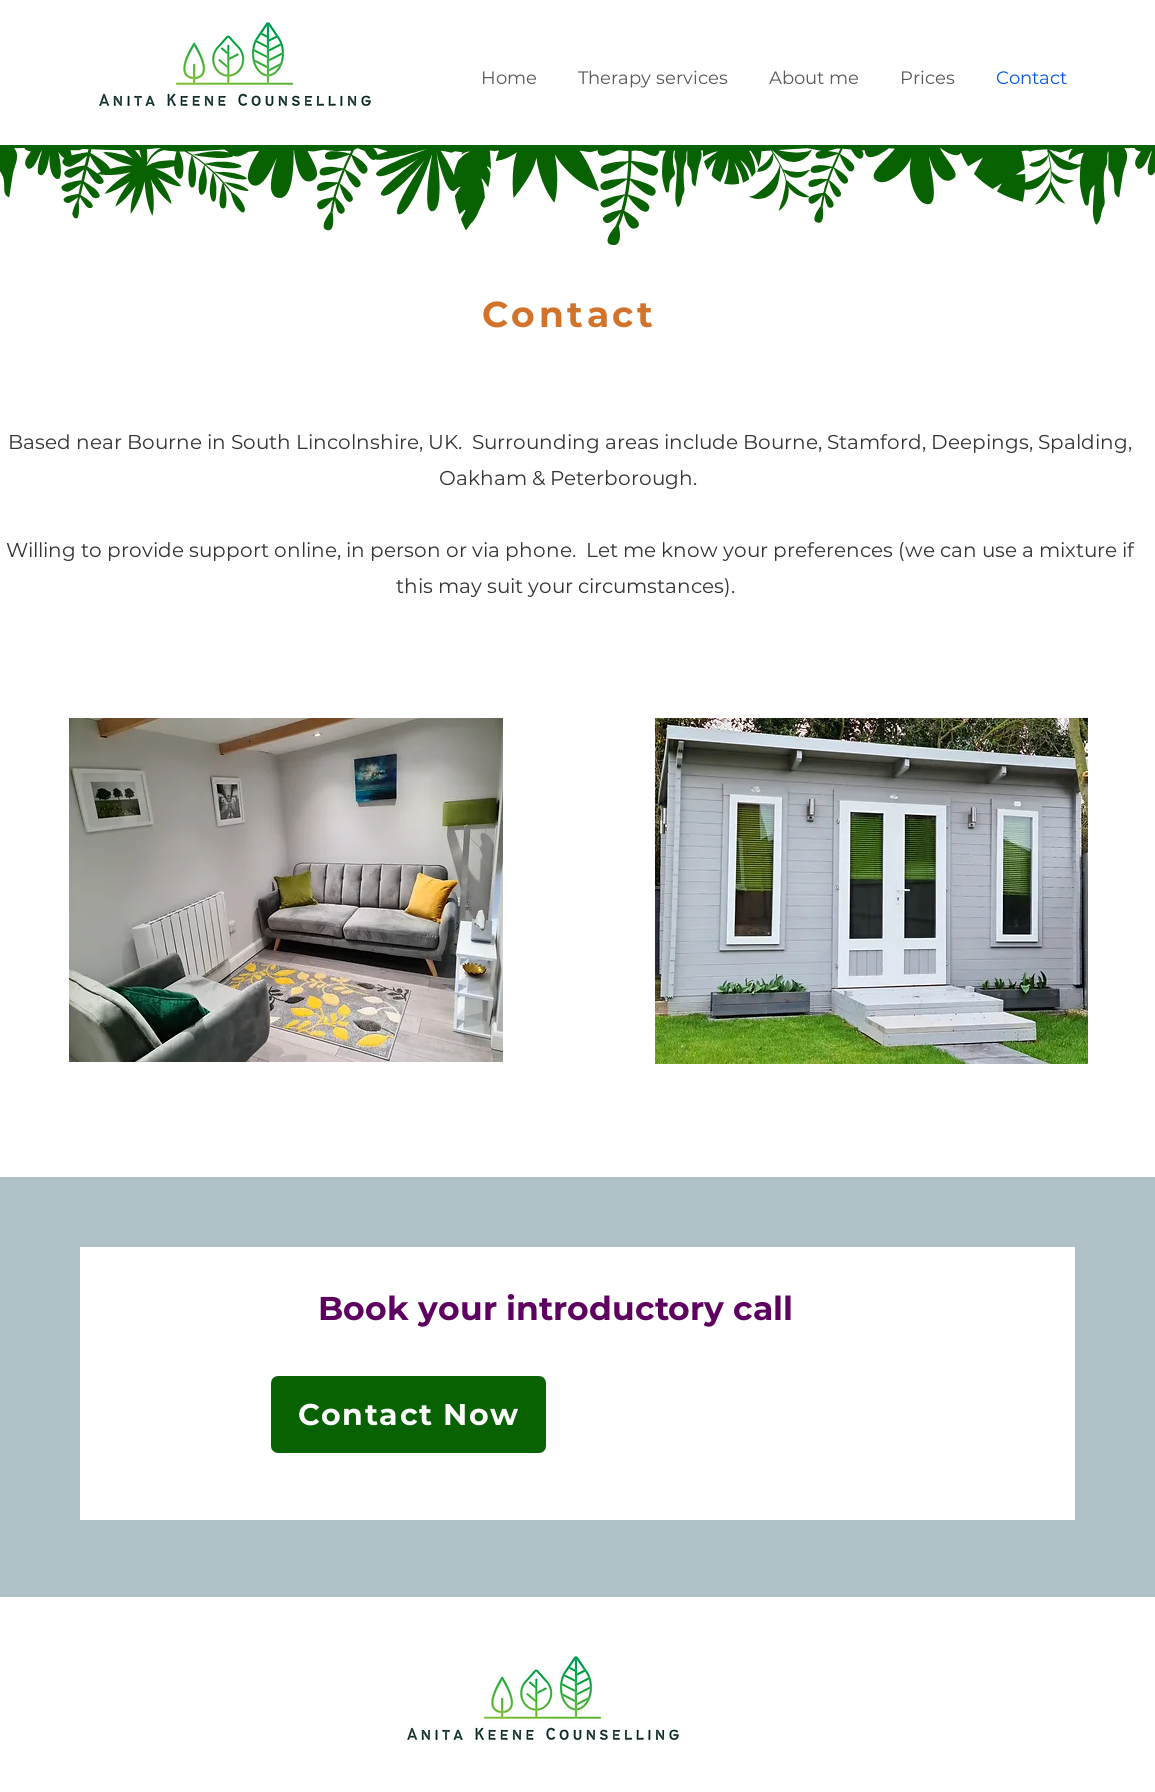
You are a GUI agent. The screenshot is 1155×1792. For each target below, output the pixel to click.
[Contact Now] (408, 1414)
